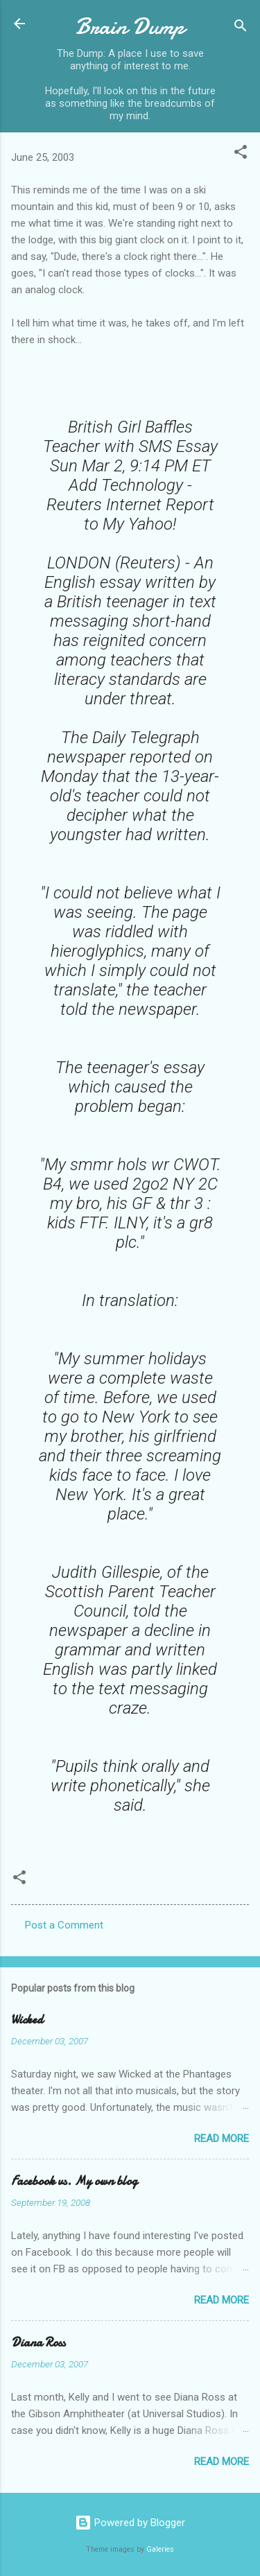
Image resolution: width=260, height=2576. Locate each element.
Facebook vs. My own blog (74, 2181)
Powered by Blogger (130, 2522)
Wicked (27, 2019)
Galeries (160, 2549)
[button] (240, 154)
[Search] (240, 28)
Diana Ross (38, 2342)
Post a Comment (64, 1925)
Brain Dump (130, 26)
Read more (221, 2138)
